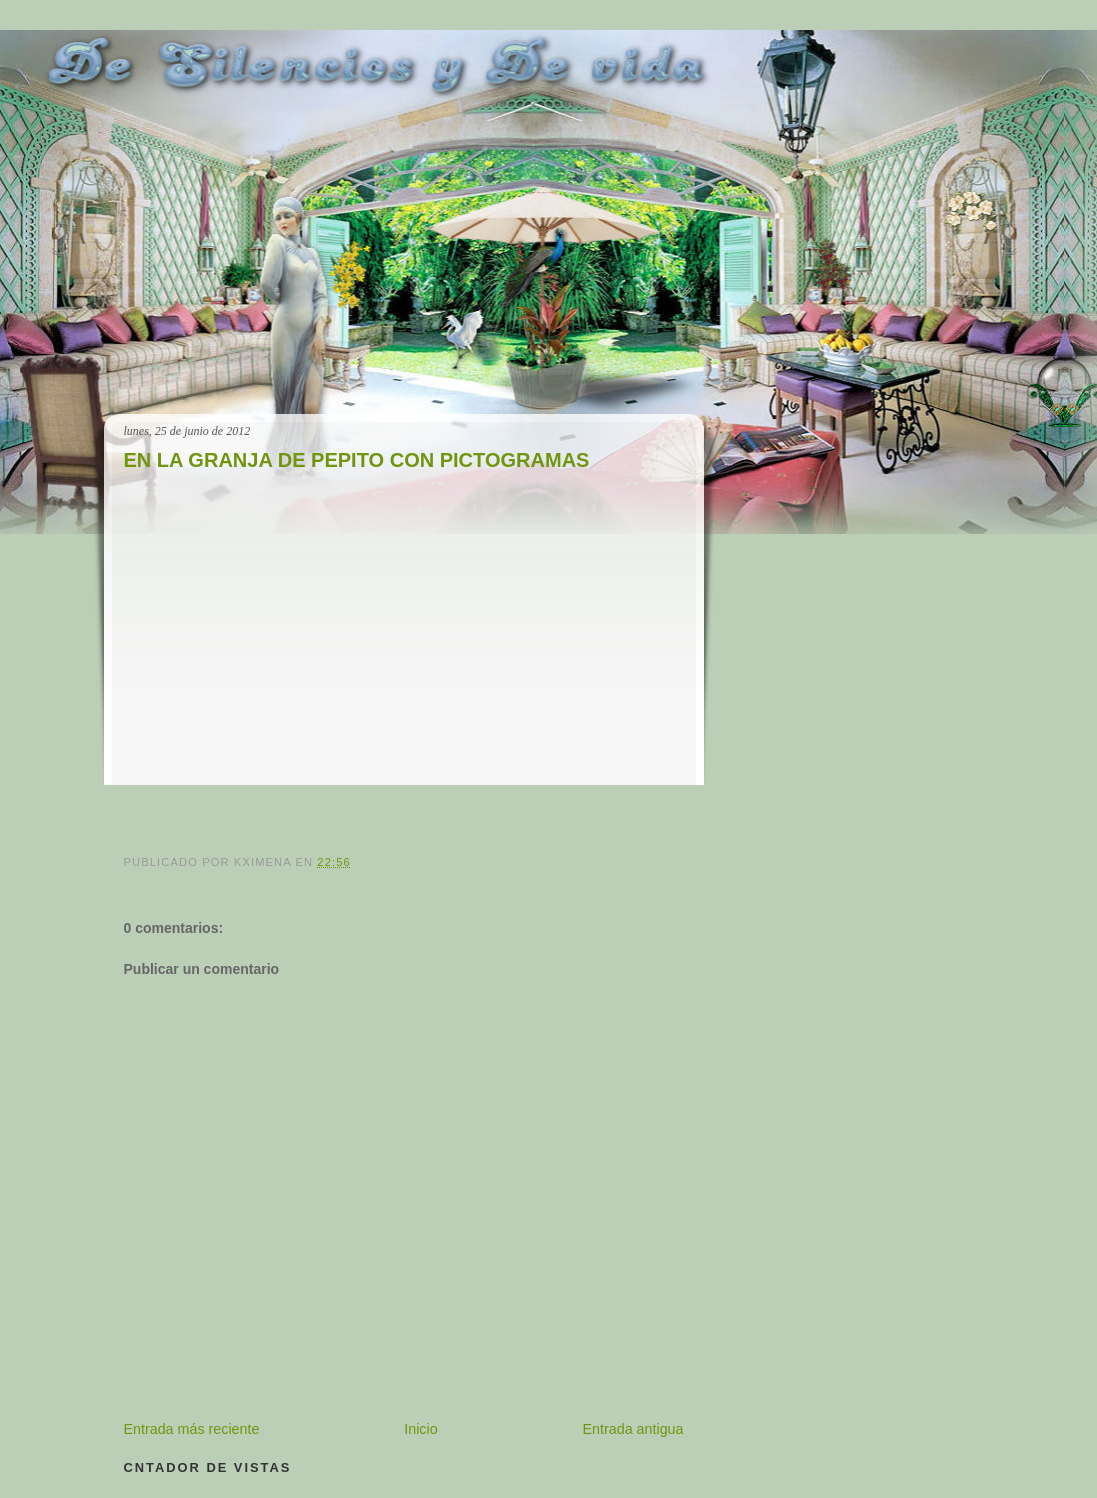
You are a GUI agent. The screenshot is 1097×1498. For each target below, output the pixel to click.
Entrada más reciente (192, 1429)
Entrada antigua (633, 1429)
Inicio (420, 1429)
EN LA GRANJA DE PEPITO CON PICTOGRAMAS (357, 460)
